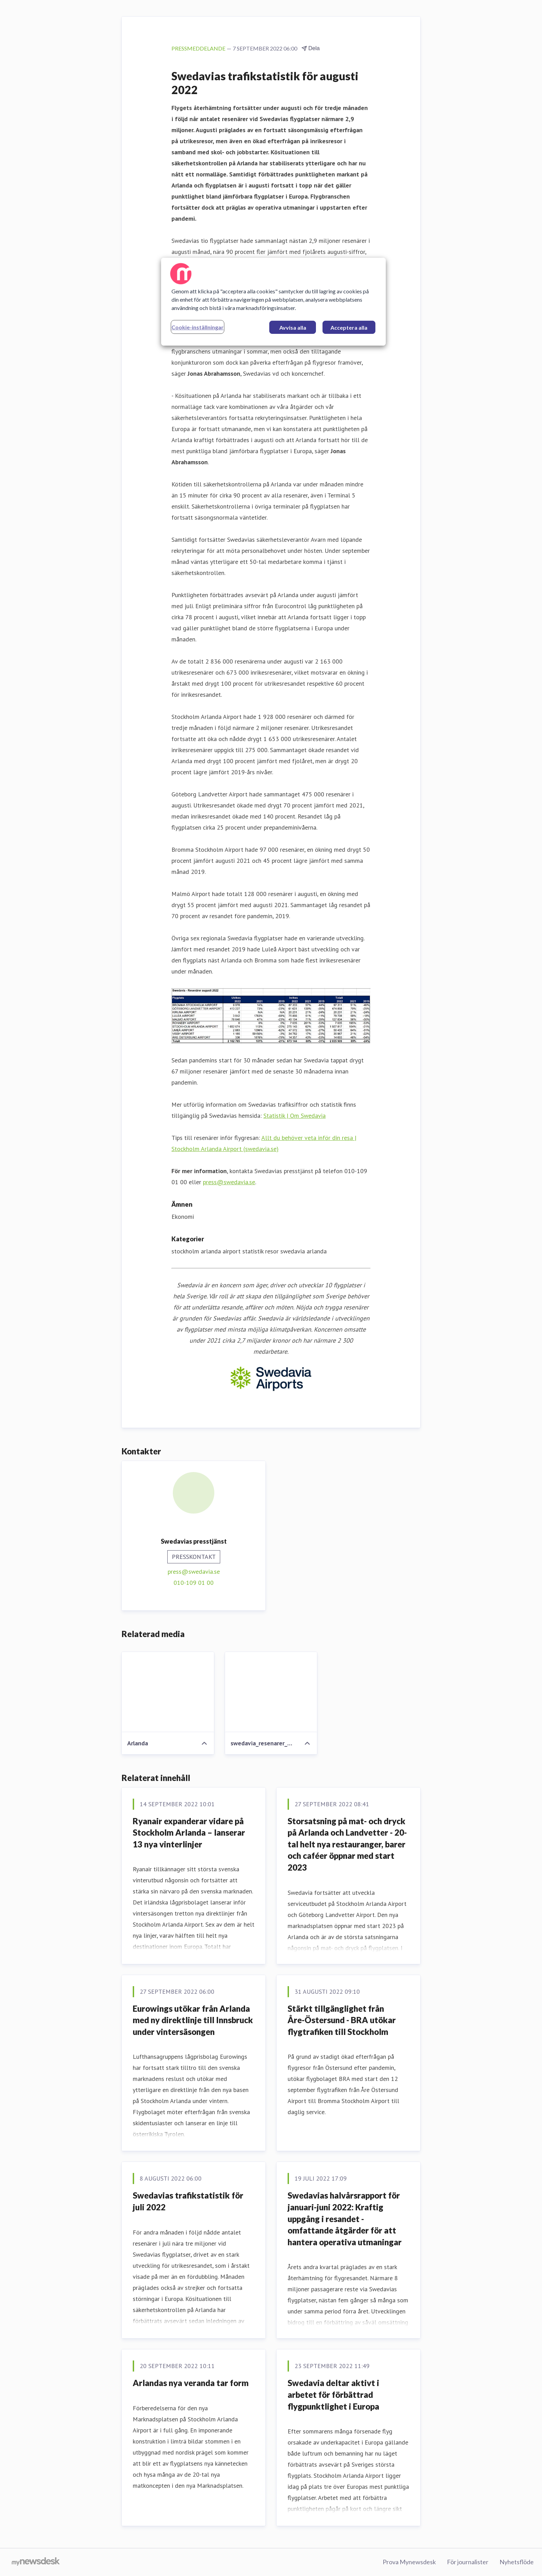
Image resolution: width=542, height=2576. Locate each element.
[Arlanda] (168, 1692)
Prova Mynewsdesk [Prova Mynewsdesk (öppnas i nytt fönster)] (409, 2562)
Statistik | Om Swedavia (294, 1116)
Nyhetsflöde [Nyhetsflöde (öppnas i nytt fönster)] (516, 2562)
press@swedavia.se (229, 1182)
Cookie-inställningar (197, 327)
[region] (273, 302)
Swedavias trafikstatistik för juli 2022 (188, 2201)
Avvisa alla (292, 327)
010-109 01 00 (194, 1583)
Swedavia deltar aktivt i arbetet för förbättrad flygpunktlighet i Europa (333, 2394)
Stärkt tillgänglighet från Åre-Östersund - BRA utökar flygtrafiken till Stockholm (342, 2020)
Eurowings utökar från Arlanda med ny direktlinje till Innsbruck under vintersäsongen (193, 2020)
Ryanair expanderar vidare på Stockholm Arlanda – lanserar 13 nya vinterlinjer (189, 1832)
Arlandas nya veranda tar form (191, 2383)
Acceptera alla (348, 327)
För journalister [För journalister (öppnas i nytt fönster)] (467, 2562)
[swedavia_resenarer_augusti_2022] (271, 1692)
